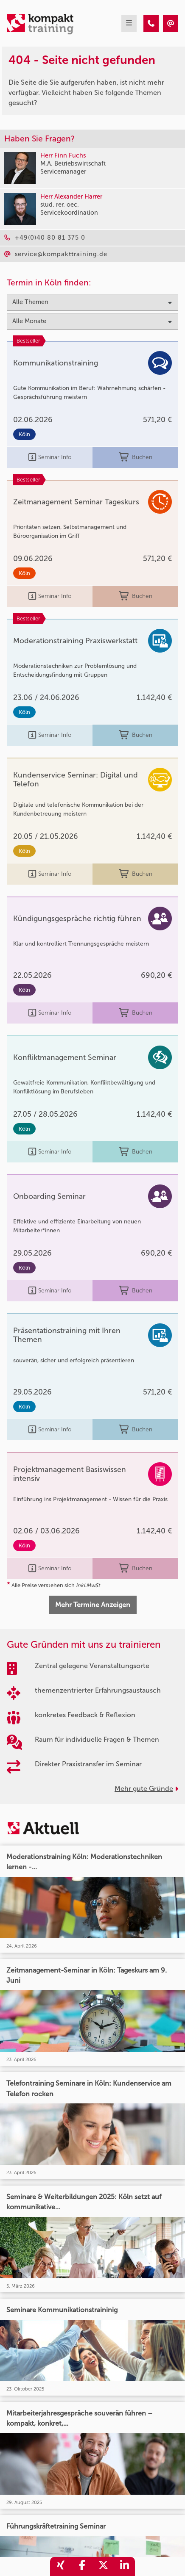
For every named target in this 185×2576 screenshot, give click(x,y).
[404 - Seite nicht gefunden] (151, 23)
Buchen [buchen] (135, 457)
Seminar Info (49, 457)
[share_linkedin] (124, 2566)
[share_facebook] (81, 2566)
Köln (24, 434)
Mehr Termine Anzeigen (92, 1605)
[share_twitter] (103, 2566)
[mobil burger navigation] (129, 23)
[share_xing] (60, 2566)
